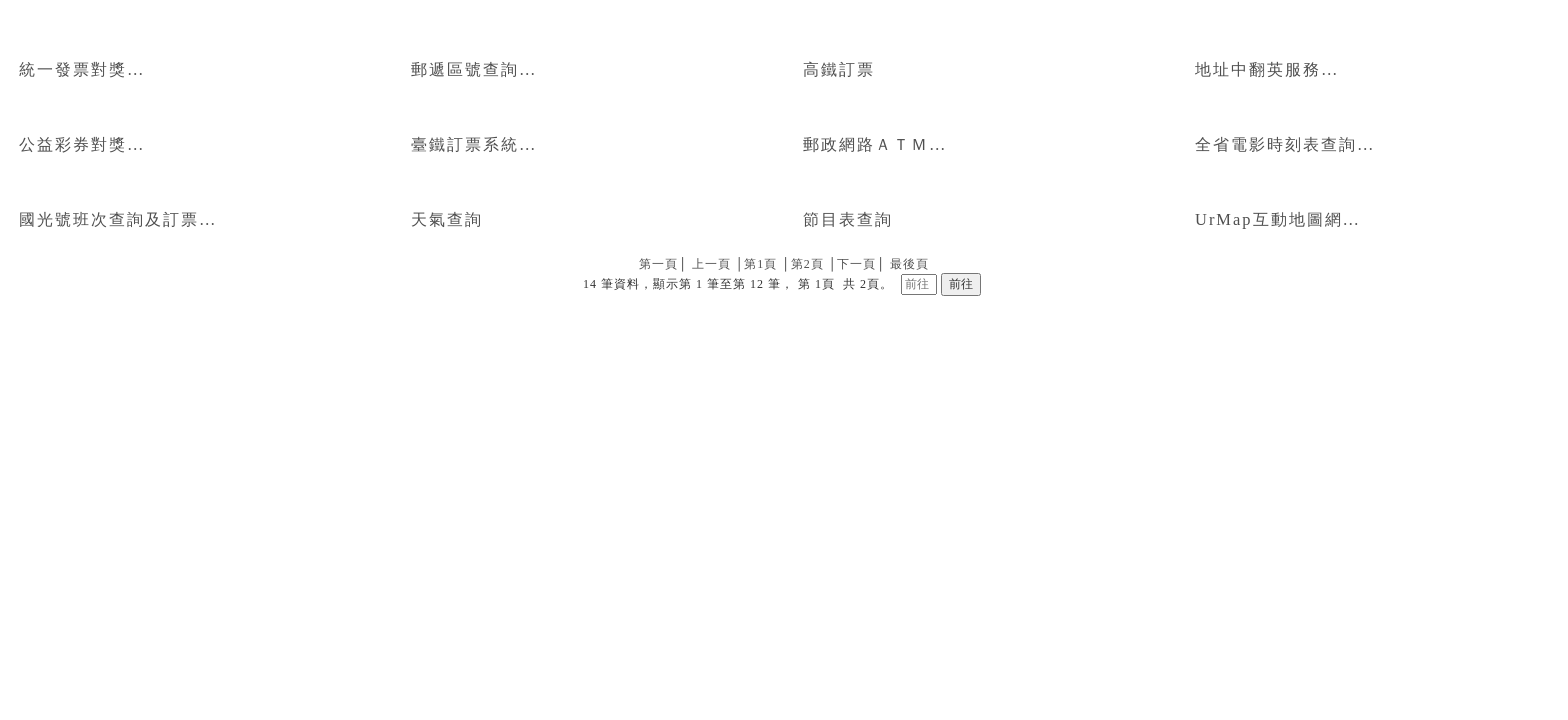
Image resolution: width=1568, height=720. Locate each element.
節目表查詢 (848, 219)
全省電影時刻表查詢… (1285, 144)
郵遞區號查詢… (474, 69)
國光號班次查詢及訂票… (118, 219)
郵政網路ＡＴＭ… (875, 144)
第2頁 (807, 264)
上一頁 (711, 264)
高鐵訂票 (839, 69)
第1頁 (760, 264)
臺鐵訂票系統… (474, 144)
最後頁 (909, 264)
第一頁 (658, 264)
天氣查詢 (447, 219)
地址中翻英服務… (1267, 69)
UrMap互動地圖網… (1278, 219)
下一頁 (856, 264)
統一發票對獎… (82, 69)
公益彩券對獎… (82, 144)
